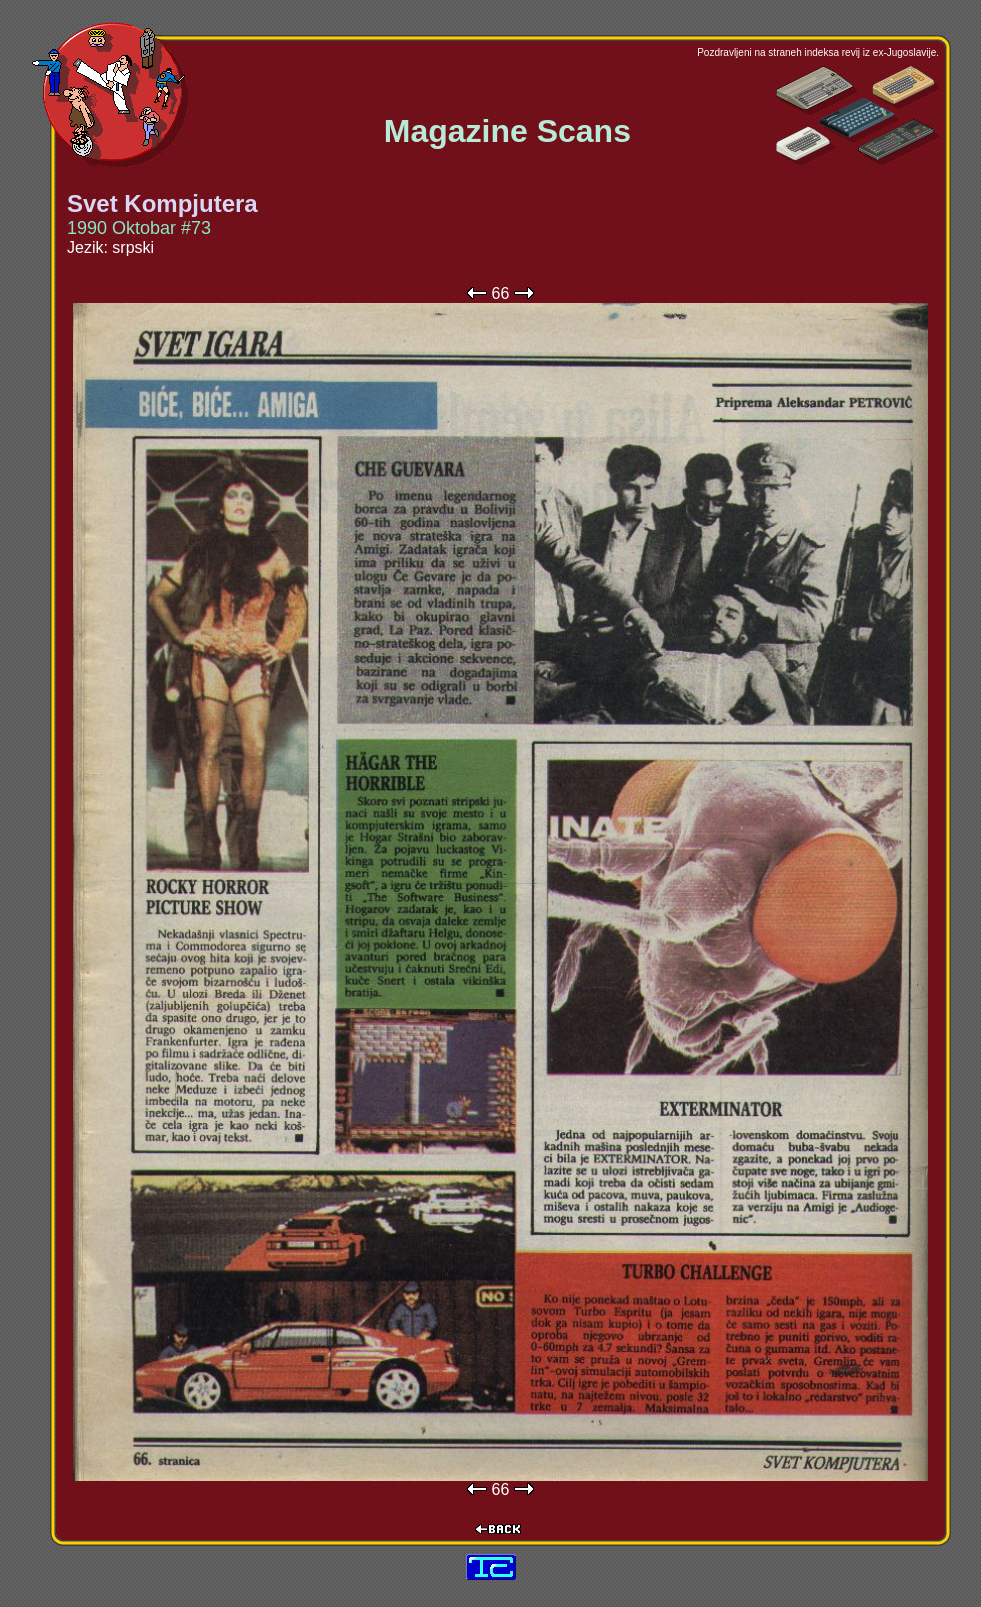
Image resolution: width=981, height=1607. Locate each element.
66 (501, 293)
